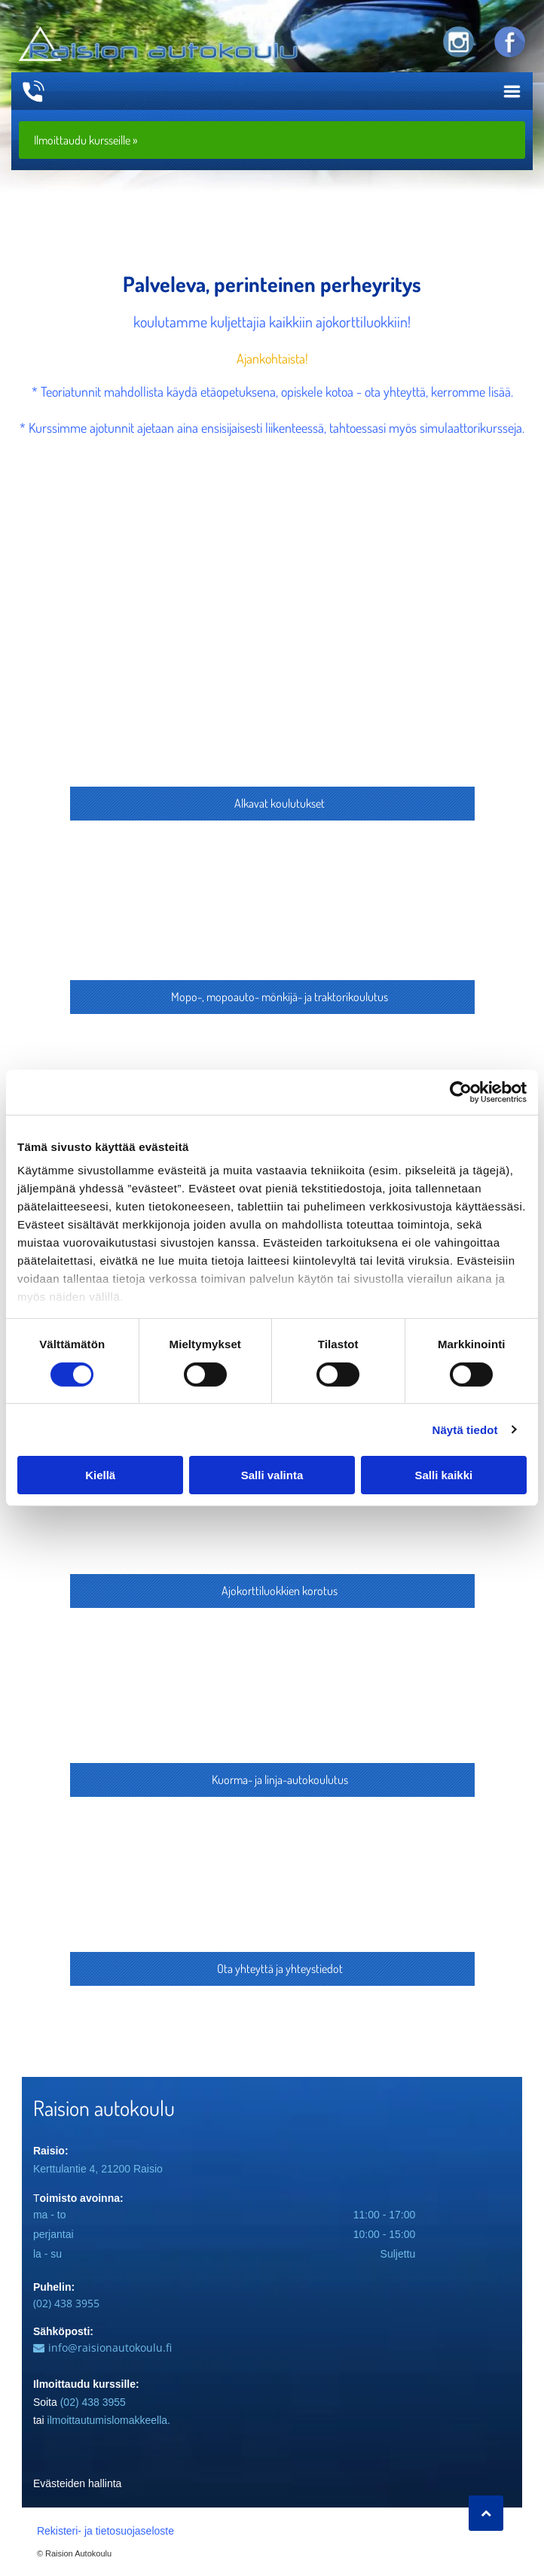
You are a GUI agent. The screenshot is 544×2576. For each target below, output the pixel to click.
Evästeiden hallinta (77, 2483)
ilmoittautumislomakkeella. (108, 2420)
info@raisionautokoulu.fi (110, 2347)
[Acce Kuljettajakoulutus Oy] (272, 711)
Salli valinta (272, 1475)
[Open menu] (512, 91)
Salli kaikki (443, 1475)
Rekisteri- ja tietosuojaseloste (105, 2531)
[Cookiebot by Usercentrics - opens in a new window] (461, 1092)
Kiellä (100, 1475)
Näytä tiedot (465, 1429)
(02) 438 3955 (66, 2303)
